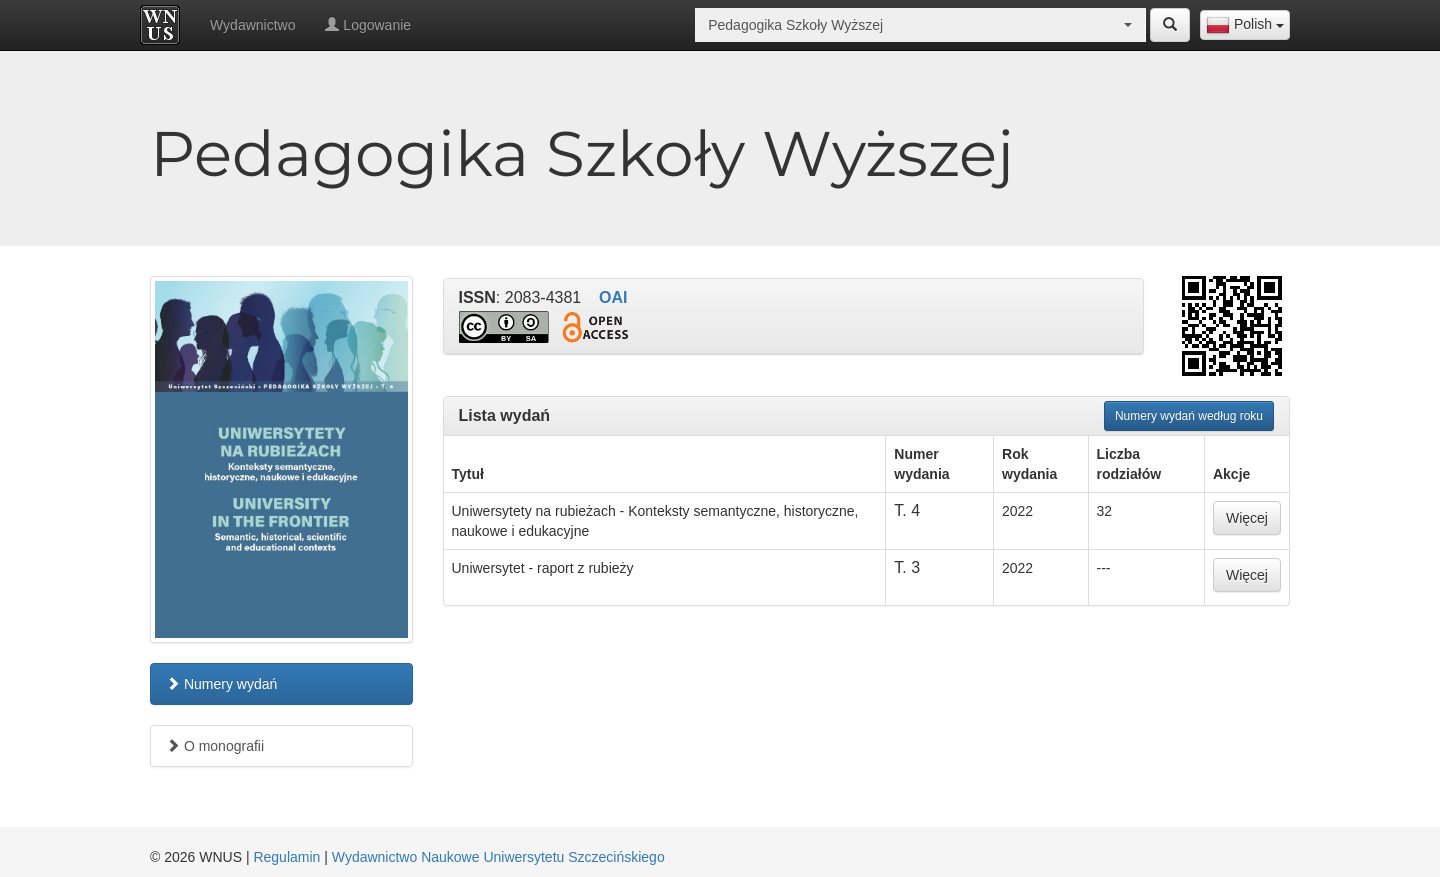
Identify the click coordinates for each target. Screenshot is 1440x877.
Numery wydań (221, 684)
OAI (613, 297)
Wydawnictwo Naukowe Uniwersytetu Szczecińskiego (498, 857)
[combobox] (1245, 25)
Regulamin (286, 857)
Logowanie (368, 25)
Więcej (1247, 518)
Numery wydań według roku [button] (1189, 416)
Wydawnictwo (252, 25)
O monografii (215, 746)
